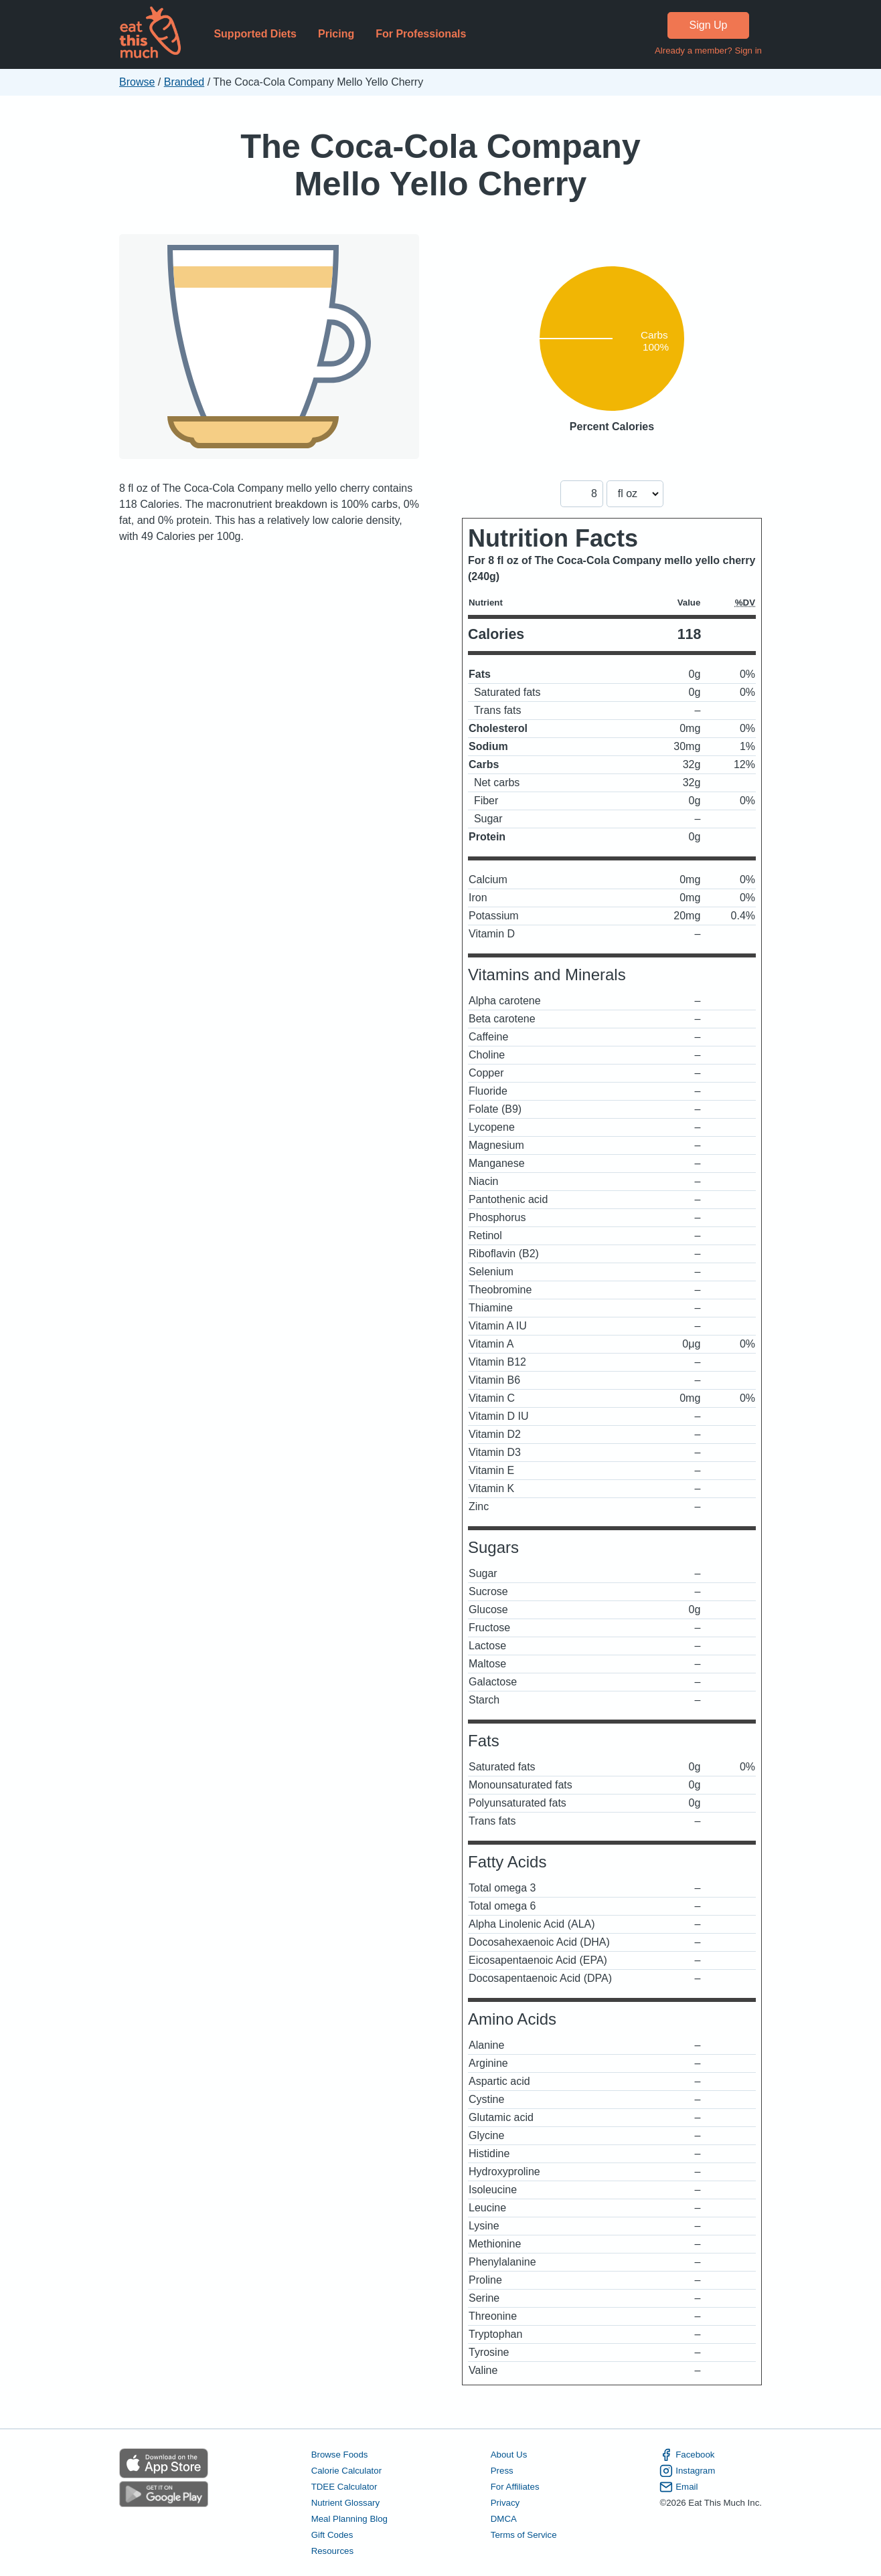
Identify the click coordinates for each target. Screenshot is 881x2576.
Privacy (505, 2503)
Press (502, 2471)
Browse (137, 82)
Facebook (686, 2455)
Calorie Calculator (346, 2471)
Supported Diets (255, 33)
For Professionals (421, 33)
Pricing (336, 33)
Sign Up (709, 25)
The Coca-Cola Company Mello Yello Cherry (440, 165)
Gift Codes (332, 2535)
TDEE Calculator (344, 2487)
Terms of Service (524, 2535)
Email (678, 2487)
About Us (509, 2455)
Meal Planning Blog (349, 2519)
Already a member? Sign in (708, 50)
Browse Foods (339, 2455)
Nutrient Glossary (345, 2503)
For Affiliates (515, 2487)
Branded (184, 82)
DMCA (504, 2519)
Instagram (687, 2471)
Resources (332, 2551)
